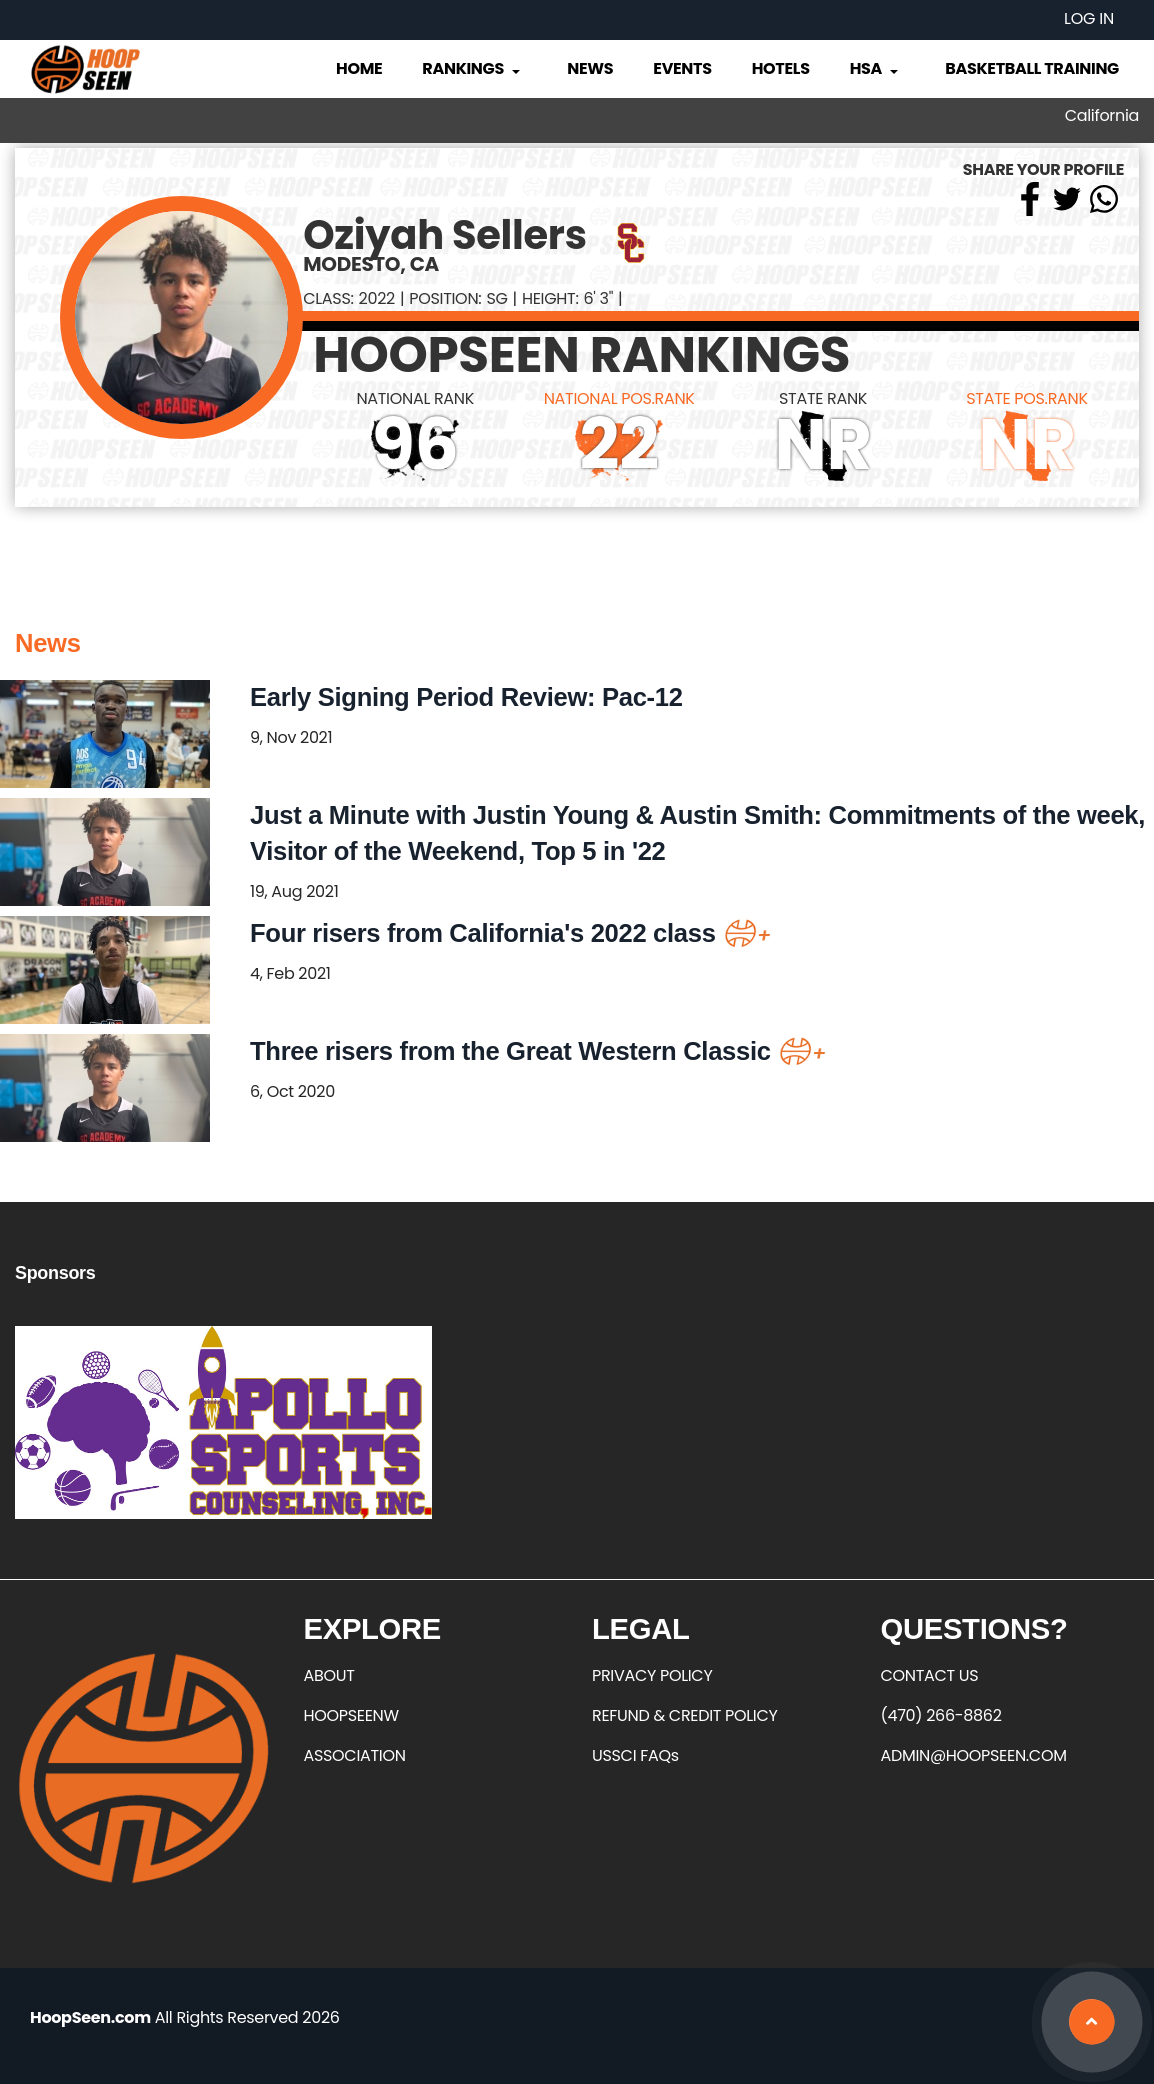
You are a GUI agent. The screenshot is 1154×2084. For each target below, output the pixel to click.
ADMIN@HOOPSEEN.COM (974, 1755)
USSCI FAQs (635, 1755)
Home (359, 68)
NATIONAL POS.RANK (619, 398)
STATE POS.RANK (1026, 398)
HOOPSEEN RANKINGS (581, 355)
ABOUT (329, 1675)
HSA (876, 68)
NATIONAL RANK (415, 398)
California (1102, 115)
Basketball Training (1032, 68)
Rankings (472, 68)
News (590, 68)
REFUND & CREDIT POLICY (685, 1715)
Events (682, 68)
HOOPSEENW (351, 1715)
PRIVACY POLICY (652, 1675)
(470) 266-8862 (941, 1715)
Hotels (781, 68)
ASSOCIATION (355, 1755)
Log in (1089, 18)
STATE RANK (823, 398)
